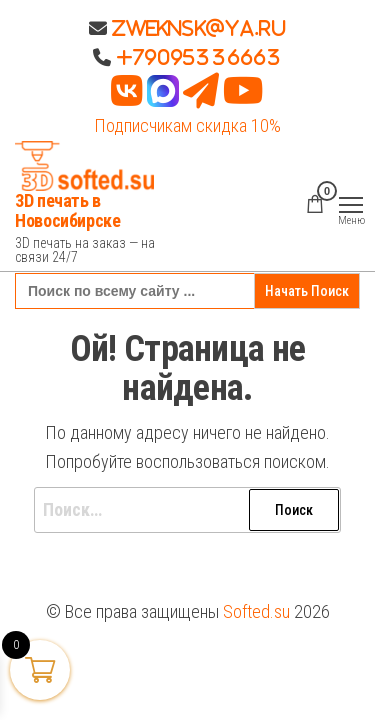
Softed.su (256, 611)
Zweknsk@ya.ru (196, 28)
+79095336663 (199, 57)
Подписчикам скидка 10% (187, 125)
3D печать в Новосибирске (68, 210)
